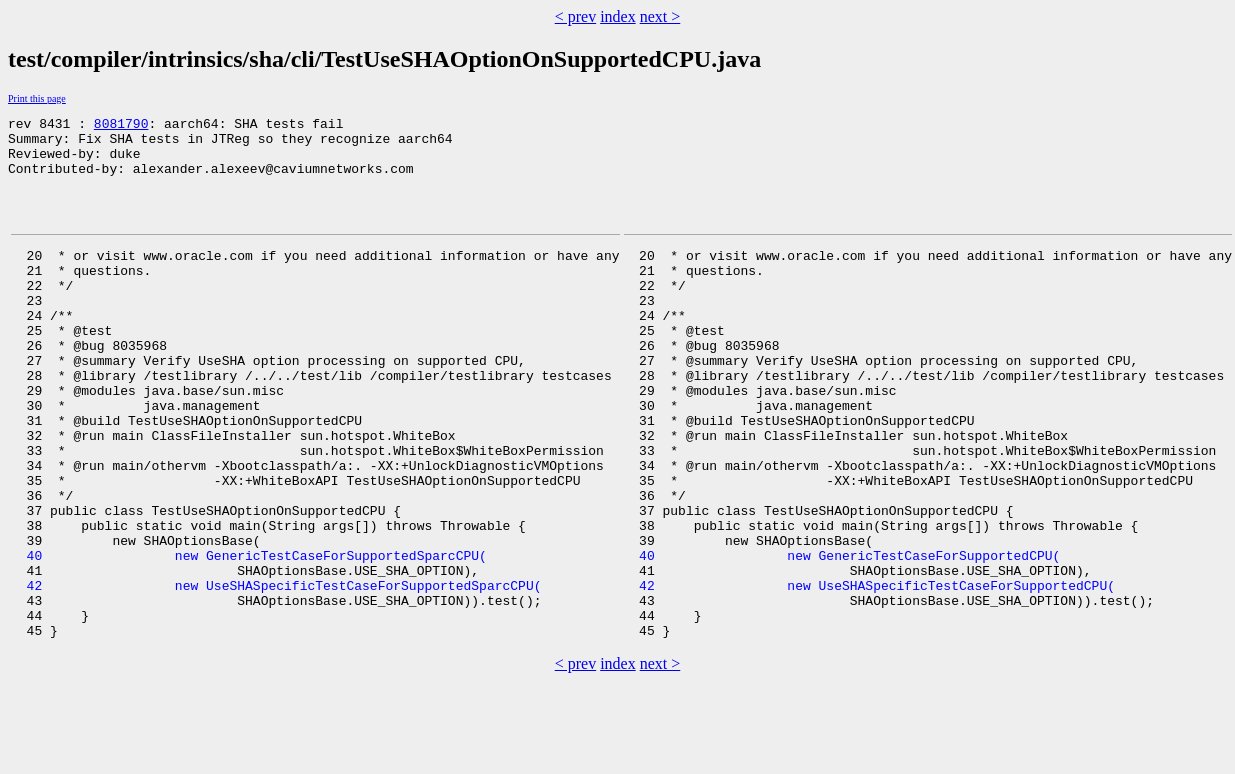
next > (660, 16)
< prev (575, 16)
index (618, 16)
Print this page (37, 98)
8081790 (121, 126)
